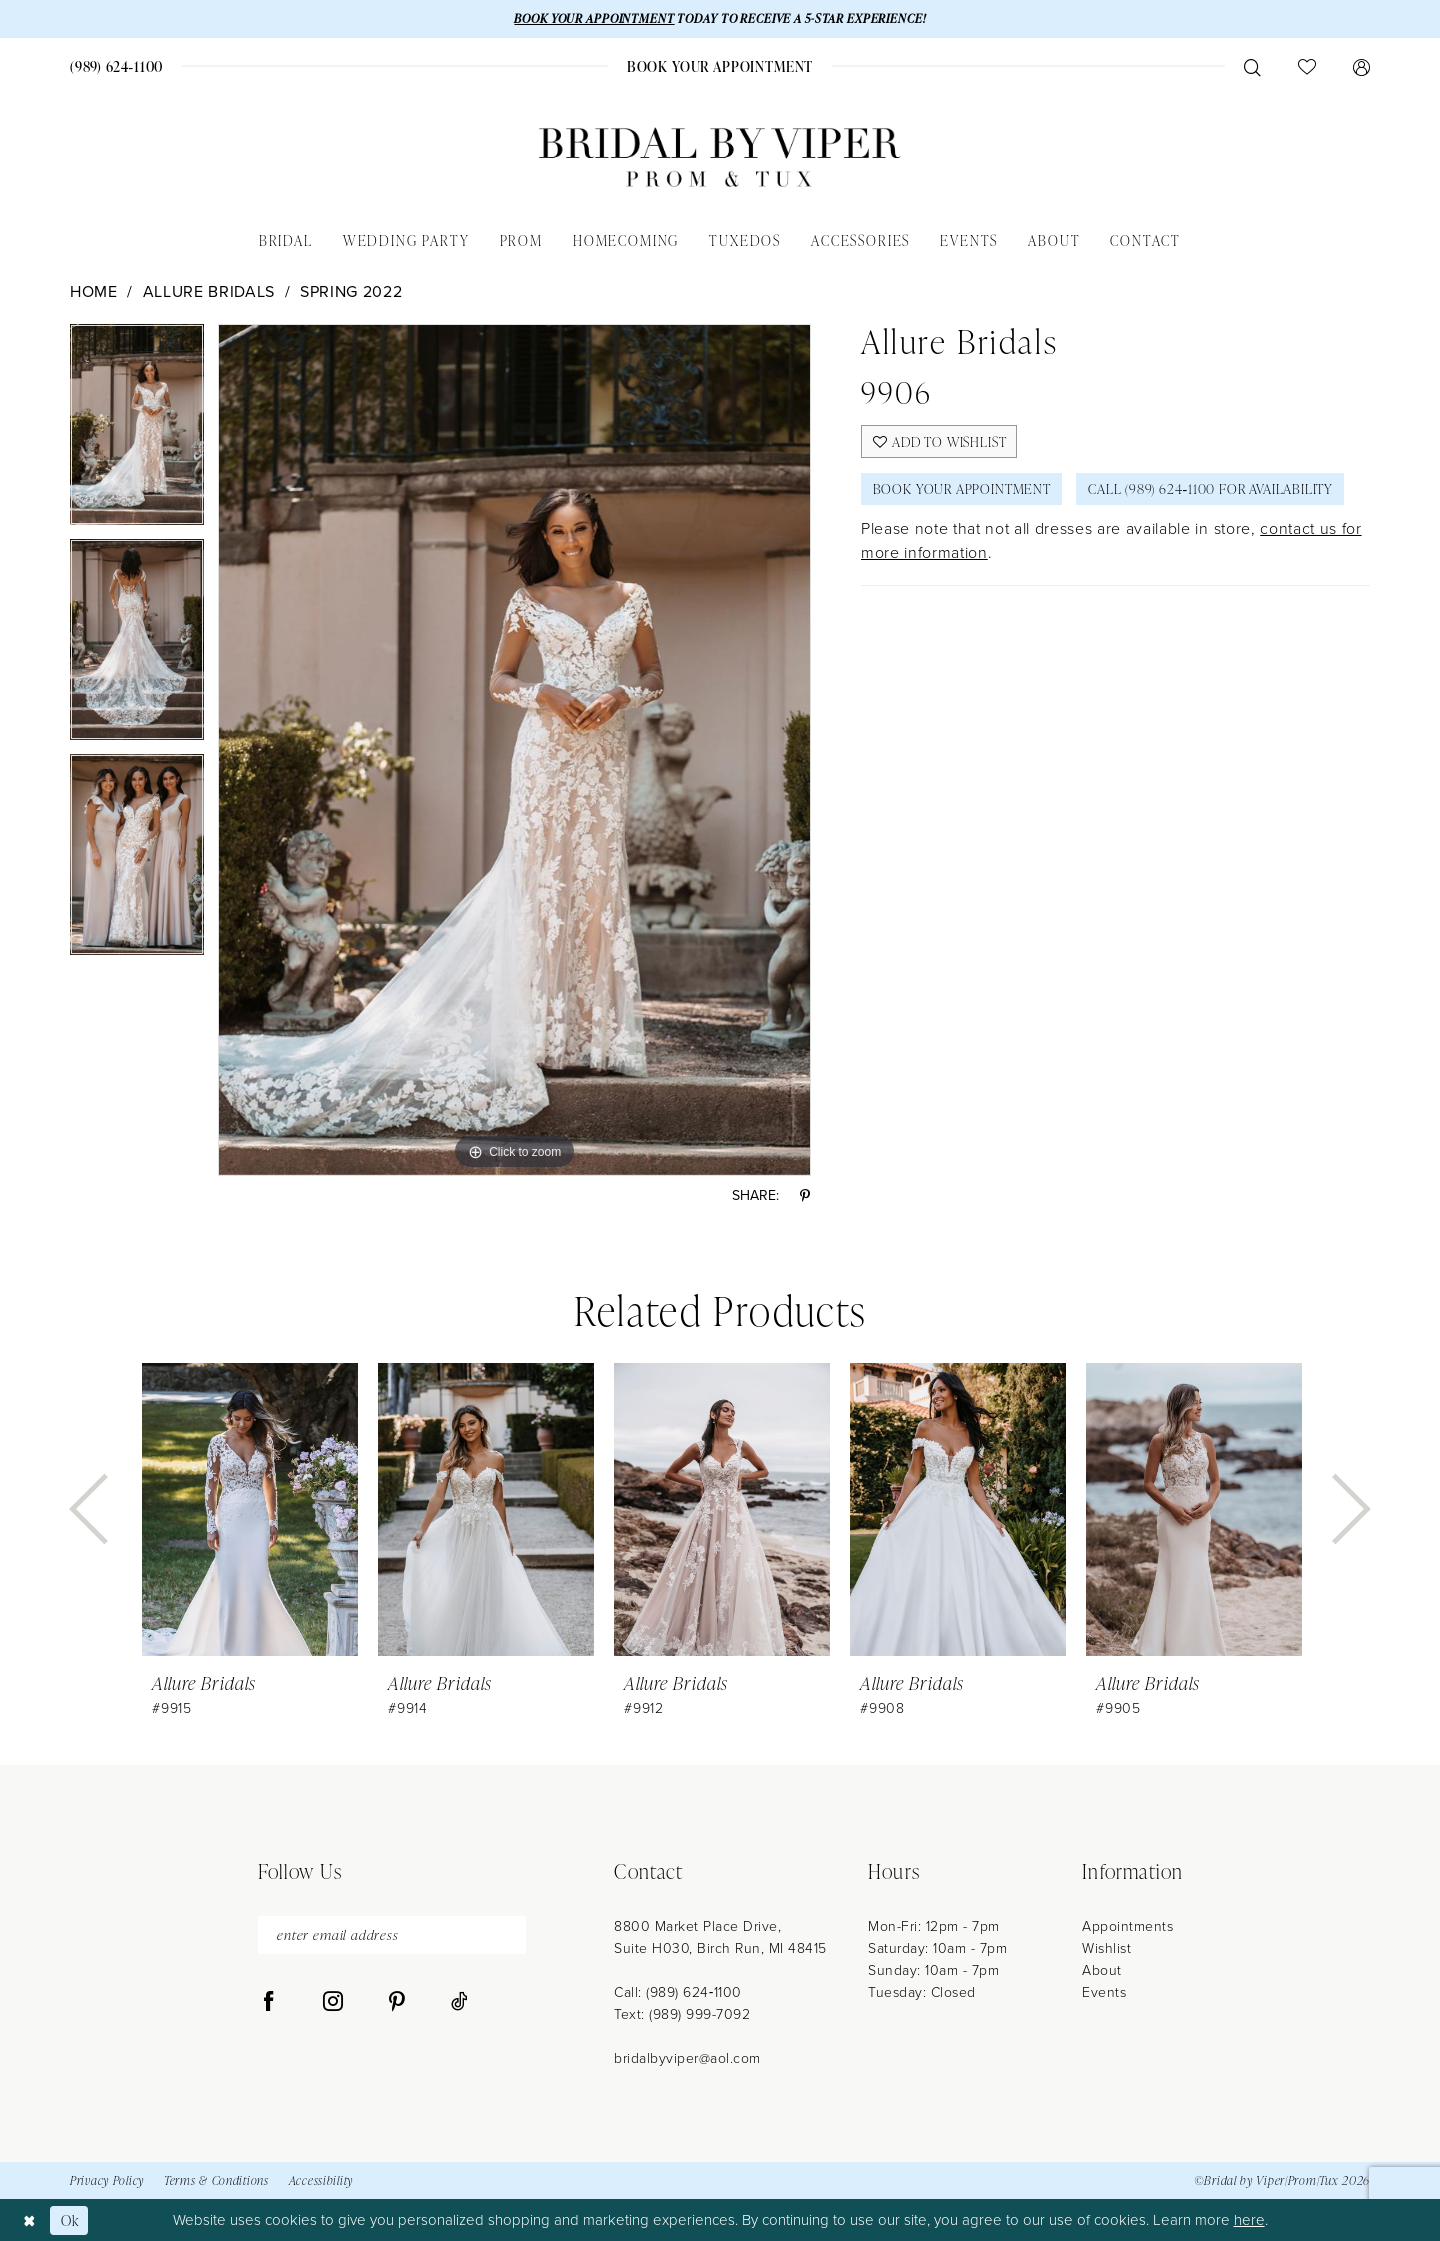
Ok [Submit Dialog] (70, 2219)
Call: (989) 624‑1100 (678, 1992)
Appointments (1127, 1926)
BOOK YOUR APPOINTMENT (592, 18)
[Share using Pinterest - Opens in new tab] (805, 1196)
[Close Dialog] (29, 2219)
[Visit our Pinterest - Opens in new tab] (397, 2003)
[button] (1361, 67)
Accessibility (321, 2181)
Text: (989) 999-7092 (682, 2014)
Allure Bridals (209, 291)
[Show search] (1252, 67)
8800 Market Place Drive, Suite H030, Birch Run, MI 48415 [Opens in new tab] (720, 1937)
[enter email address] (392, 1935)
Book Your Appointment (963, 490)
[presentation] (250, 1509)
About (1102, 1970)
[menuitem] (117, 66)
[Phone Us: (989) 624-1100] (117, 66)
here (1249, 2220)
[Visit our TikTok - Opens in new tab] (459, 2003)
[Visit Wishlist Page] (1306, 67)
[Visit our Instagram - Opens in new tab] (333, 2003)
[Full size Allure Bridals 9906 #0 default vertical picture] (514, 750)
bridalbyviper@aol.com (687, 2058)
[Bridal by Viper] (720, 157)
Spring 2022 (351, 291)
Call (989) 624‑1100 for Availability (1216, 490)
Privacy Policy (107, 2181)
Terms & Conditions (216, 2181)
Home (94, 291)
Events (1104, 1992)
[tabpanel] (137, 431)
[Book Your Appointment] (719, 66)
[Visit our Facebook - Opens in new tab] (269, 2003)
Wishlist (1106, 1948)
